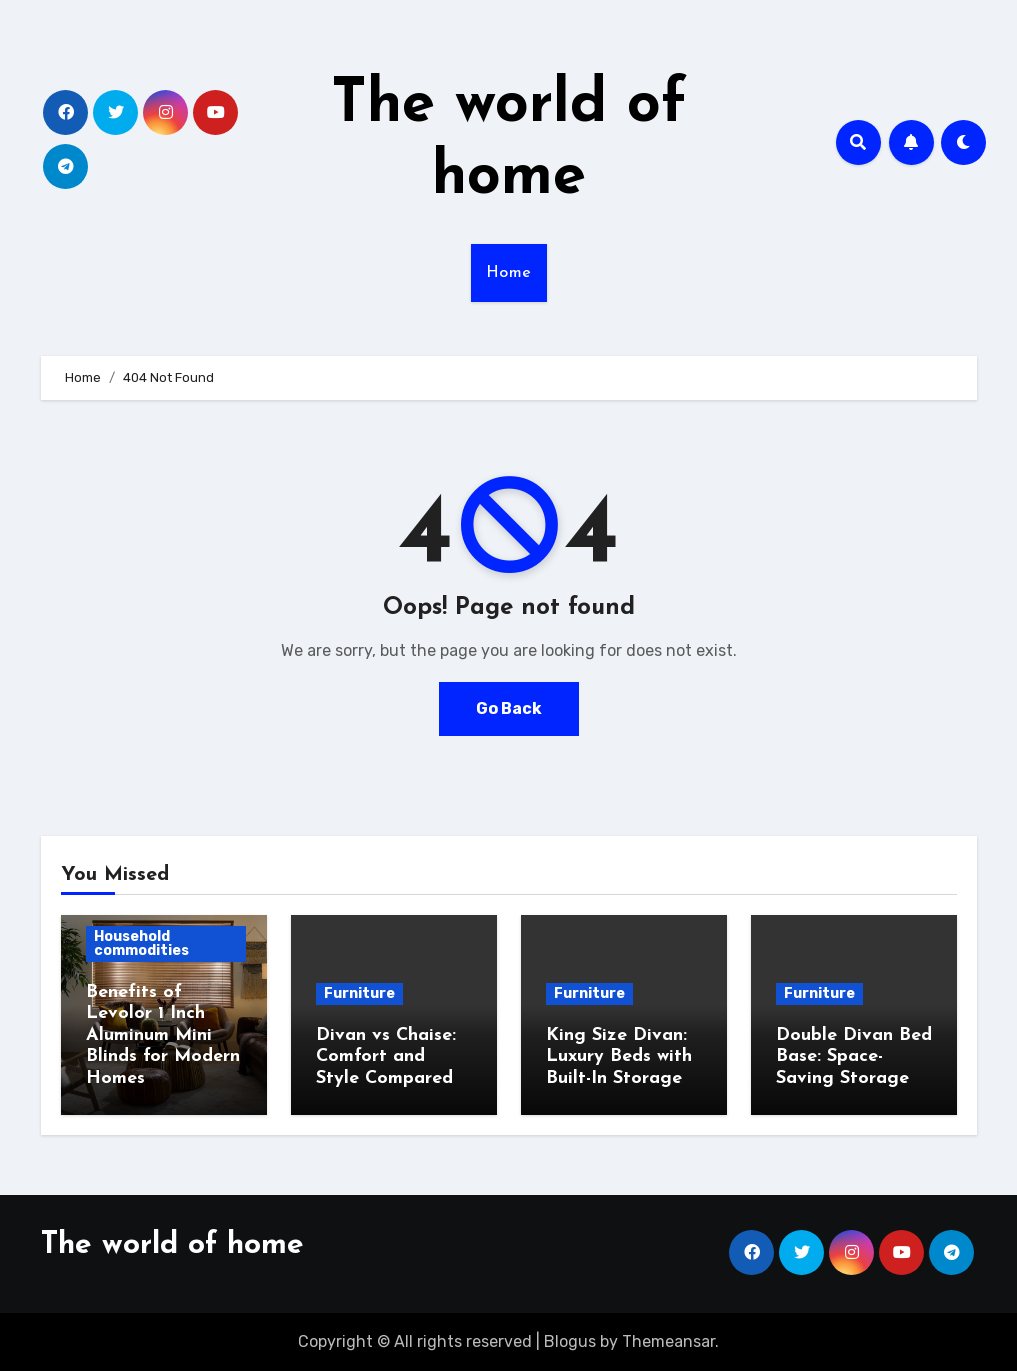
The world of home (172, 1245)
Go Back (509, 708)
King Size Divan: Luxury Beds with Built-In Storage (619, 1057)
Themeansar (668, 1341)
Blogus (570, 1341)
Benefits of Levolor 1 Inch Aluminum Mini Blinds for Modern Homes (163, 1035)
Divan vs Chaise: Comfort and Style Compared (386, 1057)
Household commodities (141, 943)
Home (509, 273)
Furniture (359, 993)
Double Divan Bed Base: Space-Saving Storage (854, 1057)
